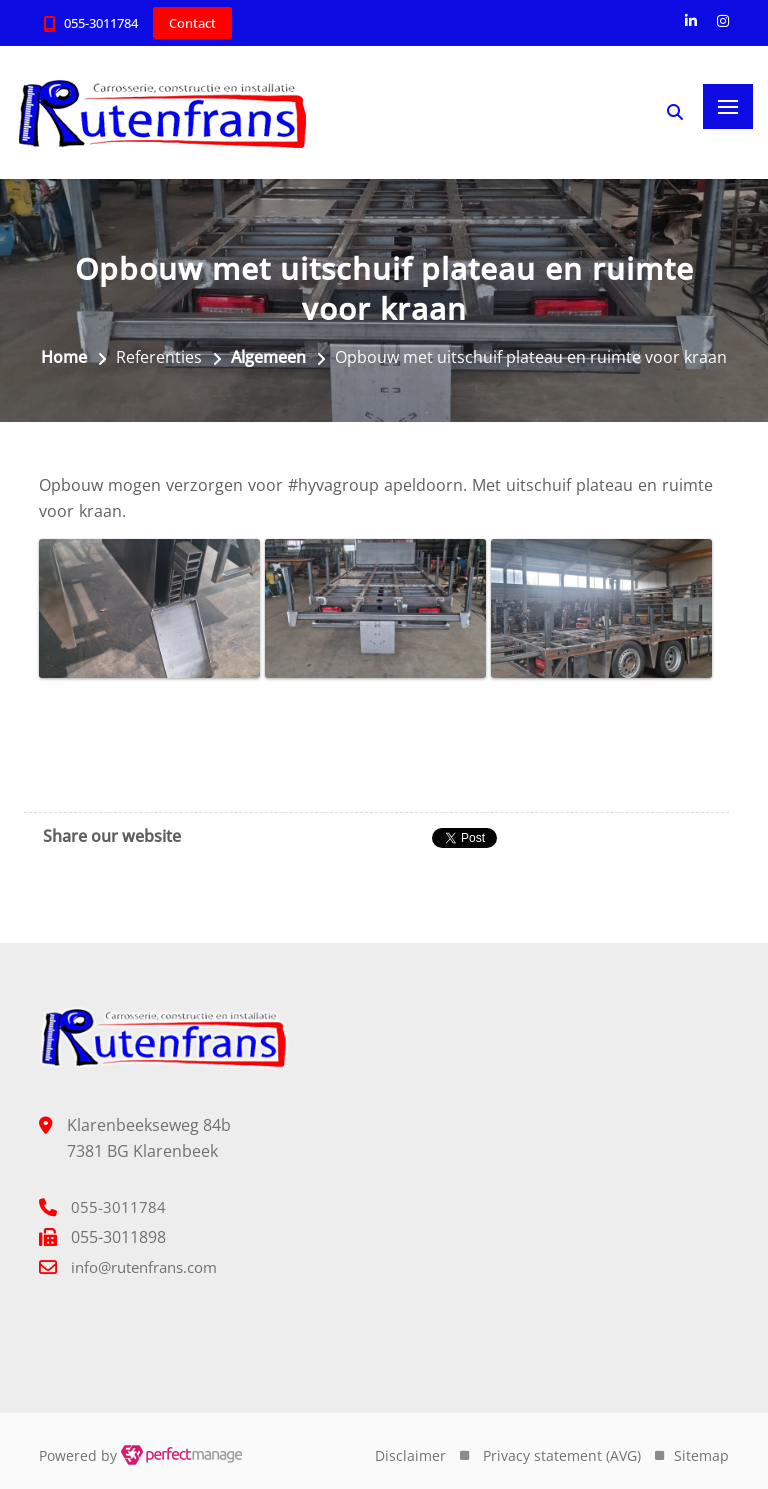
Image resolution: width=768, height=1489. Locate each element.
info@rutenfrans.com (144, 1267)
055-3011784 (101, 23)
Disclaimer (410, 1455)
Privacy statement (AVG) (562, 1455)
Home (64, 357)
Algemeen (268, 357)
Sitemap (701, 1455)
